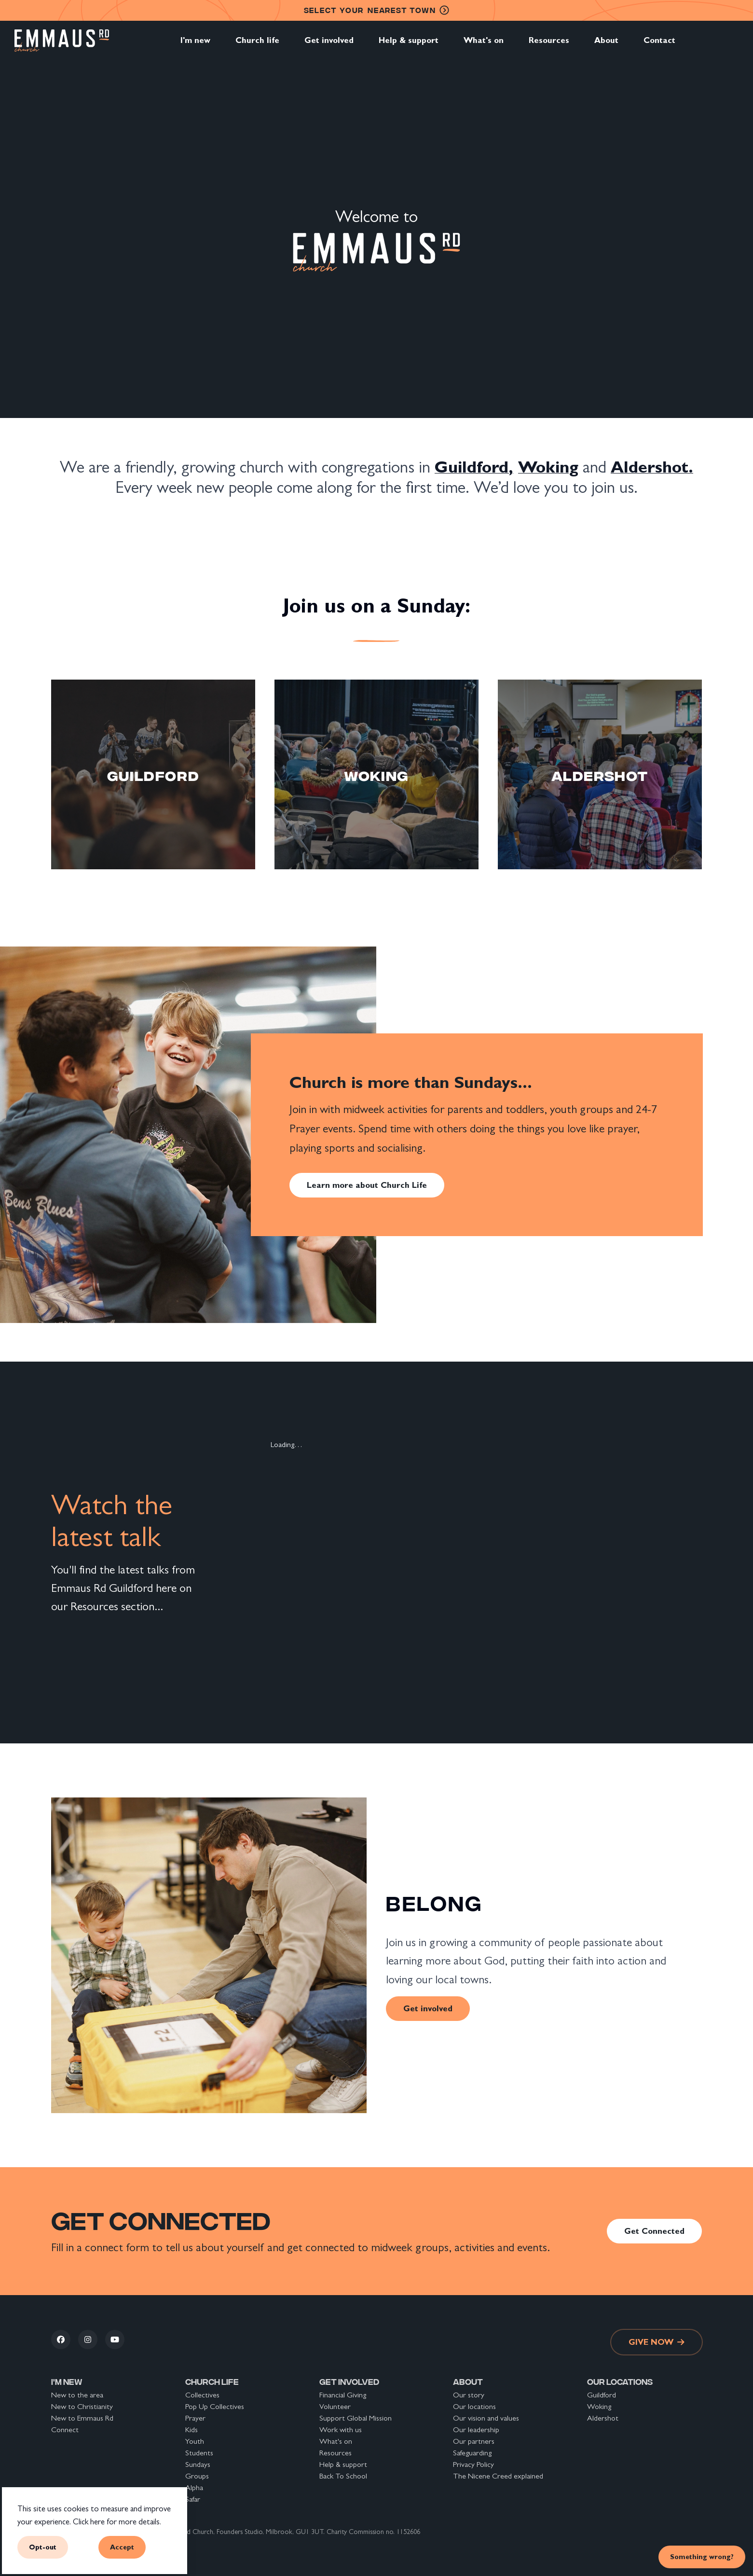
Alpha (194, 2487)
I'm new (195, 45)
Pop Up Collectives (214, 2406)
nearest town (377, 10)
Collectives (202, 2394)
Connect (65, 2429)
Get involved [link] (427, 2008)
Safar (192, 2499)
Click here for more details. (117, 2521)
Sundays (197, 2464)
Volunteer (335, 2406)
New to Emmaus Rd (82, 2418)
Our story (468, 2394)
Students (199, 2452)
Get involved (329, 45)
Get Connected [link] (654, 2231)
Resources (549, 45)
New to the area (77, 2394)
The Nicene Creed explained (498, 2475)
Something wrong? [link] (702, 2556)
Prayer (195, 2418)
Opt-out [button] (42, 2547)
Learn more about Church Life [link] (367, 1185)
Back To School (343, 2475)
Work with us (340, 2429)
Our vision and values (486, 2418)
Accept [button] (122, 2547)
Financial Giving (342, 2394)
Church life (257, 45)
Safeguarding (472, 2452)
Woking (599, 2406)
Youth (194, 2441)
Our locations (474, 2406)
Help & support (408, 45)
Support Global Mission (355, 2418)
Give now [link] (657, 2342)
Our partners (473, 2441)
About (606, 45)
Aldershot (602, 2418)
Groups (197, 2475)
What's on (484, 45)
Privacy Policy (473, 2464)
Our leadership (476, 2429)
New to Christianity (82, 2406)
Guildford (601, 2394)
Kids (191, 2429)
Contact (659, 45)
